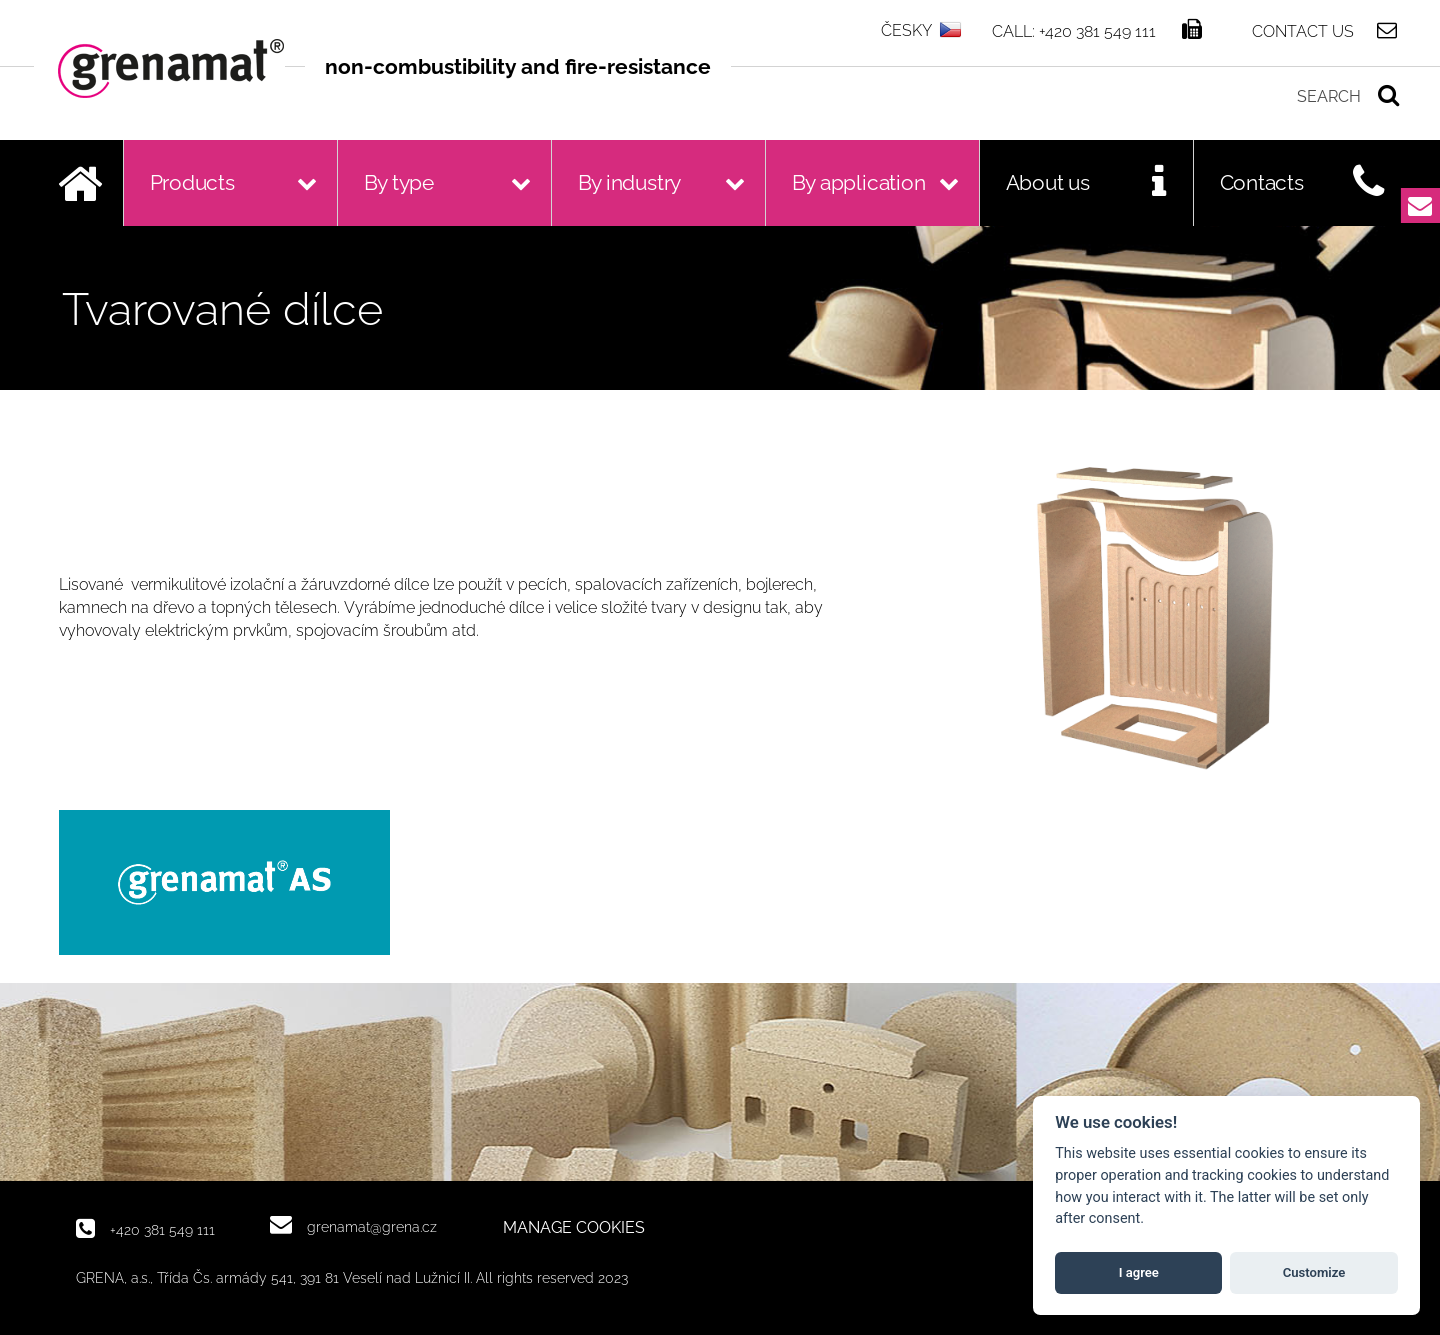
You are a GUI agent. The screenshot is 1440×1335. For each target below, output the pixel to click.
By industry (630, 182)
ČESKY (906, 30)
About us (1048, 182)
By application (859, 182)
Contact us (1303, 31)
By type (399, 182)
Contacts (1262, 182)
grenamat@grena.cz (372, 1226)
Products (192, 182)
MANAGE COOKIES (574, 1228)
